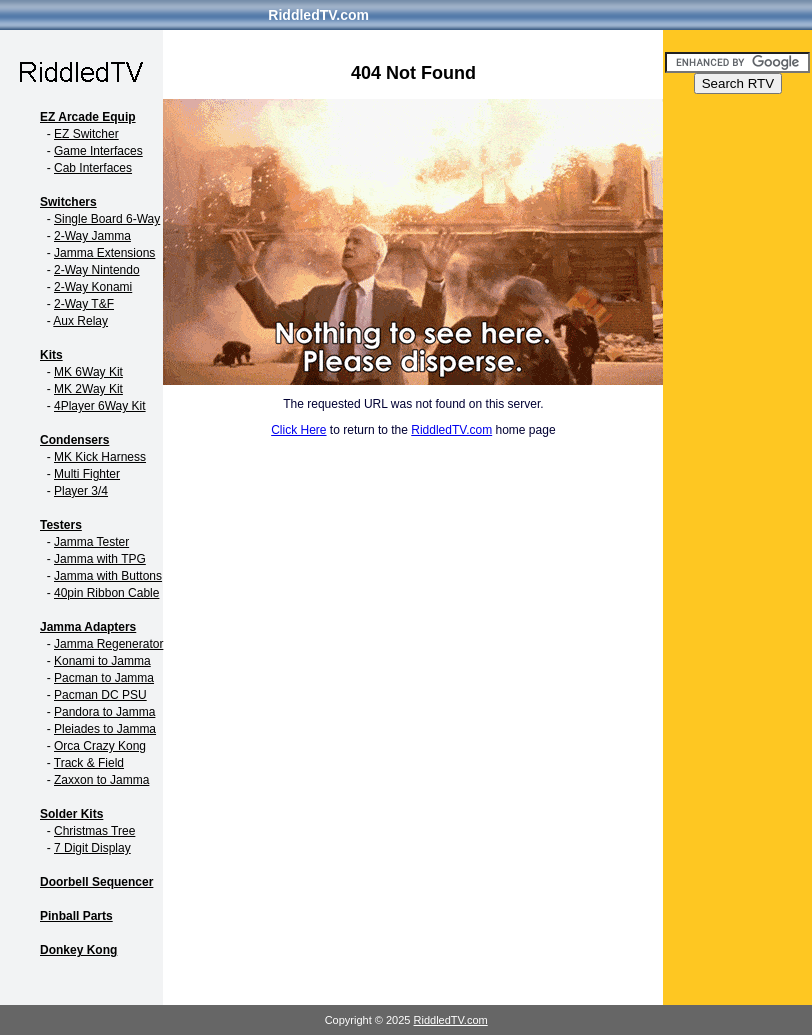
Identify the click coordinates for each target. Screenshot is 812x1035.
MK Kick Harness (100, 457)
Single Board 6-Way (107, 219)
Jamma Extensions (104, 253)
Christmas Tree (94, 831)
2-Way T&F (84, 304)
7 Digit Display (92, 848)
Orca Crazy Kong (100, 746)
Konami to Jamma (102, 661)
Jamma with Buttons (108, 576)
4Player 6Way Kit (100, 406)
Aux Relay (80, 321)
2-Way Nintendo (97, 270)
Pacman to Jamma (104, 678)
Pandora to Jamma (104, 712)
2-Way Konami (93, 287)
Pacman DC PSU (100, 695)
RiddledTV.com (318, 15)
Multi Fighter (87, 474)
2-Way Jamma (92, 236)
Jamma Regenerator (108, 644)
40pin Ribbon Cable (106, 593)
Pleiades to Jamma (105, 729)
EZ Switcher (86, 134)
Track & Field (89, 763)
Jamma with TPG (100, 559)
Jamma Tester (91, 542)
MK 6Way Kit (88, 372)
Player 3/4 (81, 491)
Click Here (298, 430)
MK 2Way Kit (88, 389)
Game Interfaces (98, 151)
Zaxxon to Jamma (101, 780)
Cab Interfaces (93, 168)
